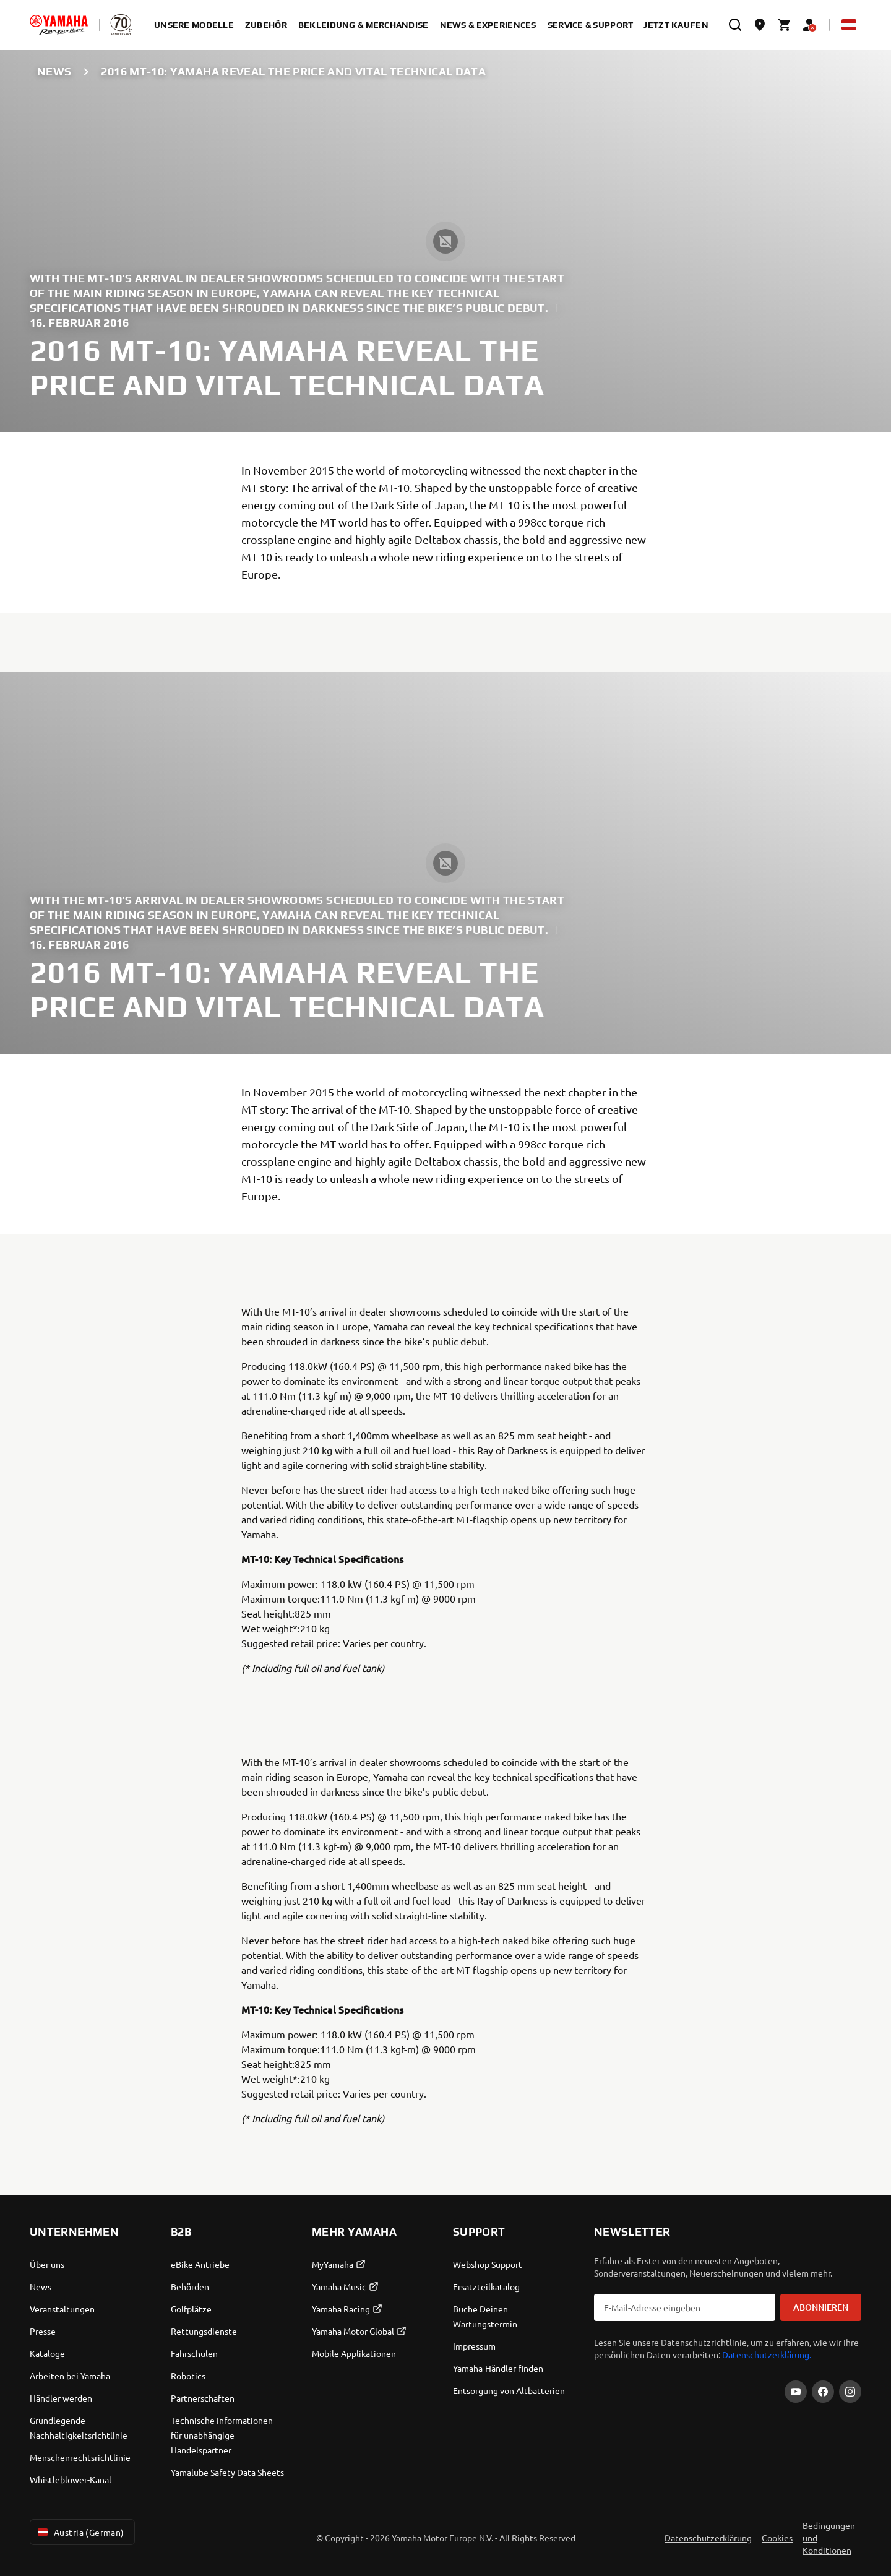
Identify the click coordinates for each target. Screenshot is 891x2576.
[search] (735, 24)
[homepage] (59, 25)
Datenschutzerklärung (708, 2537)
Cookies (777, 2537)
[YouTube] (796, 2391)
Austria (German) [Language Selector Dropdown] (79, 2532)
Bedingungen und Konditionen (829, 2538)
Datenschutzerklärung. (766, 2354)
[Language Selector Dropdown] (849, 24)
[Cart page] (784, 24)
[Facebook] (823, 2391)
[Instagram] (850, 2391)
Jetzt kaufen (676, 25)
